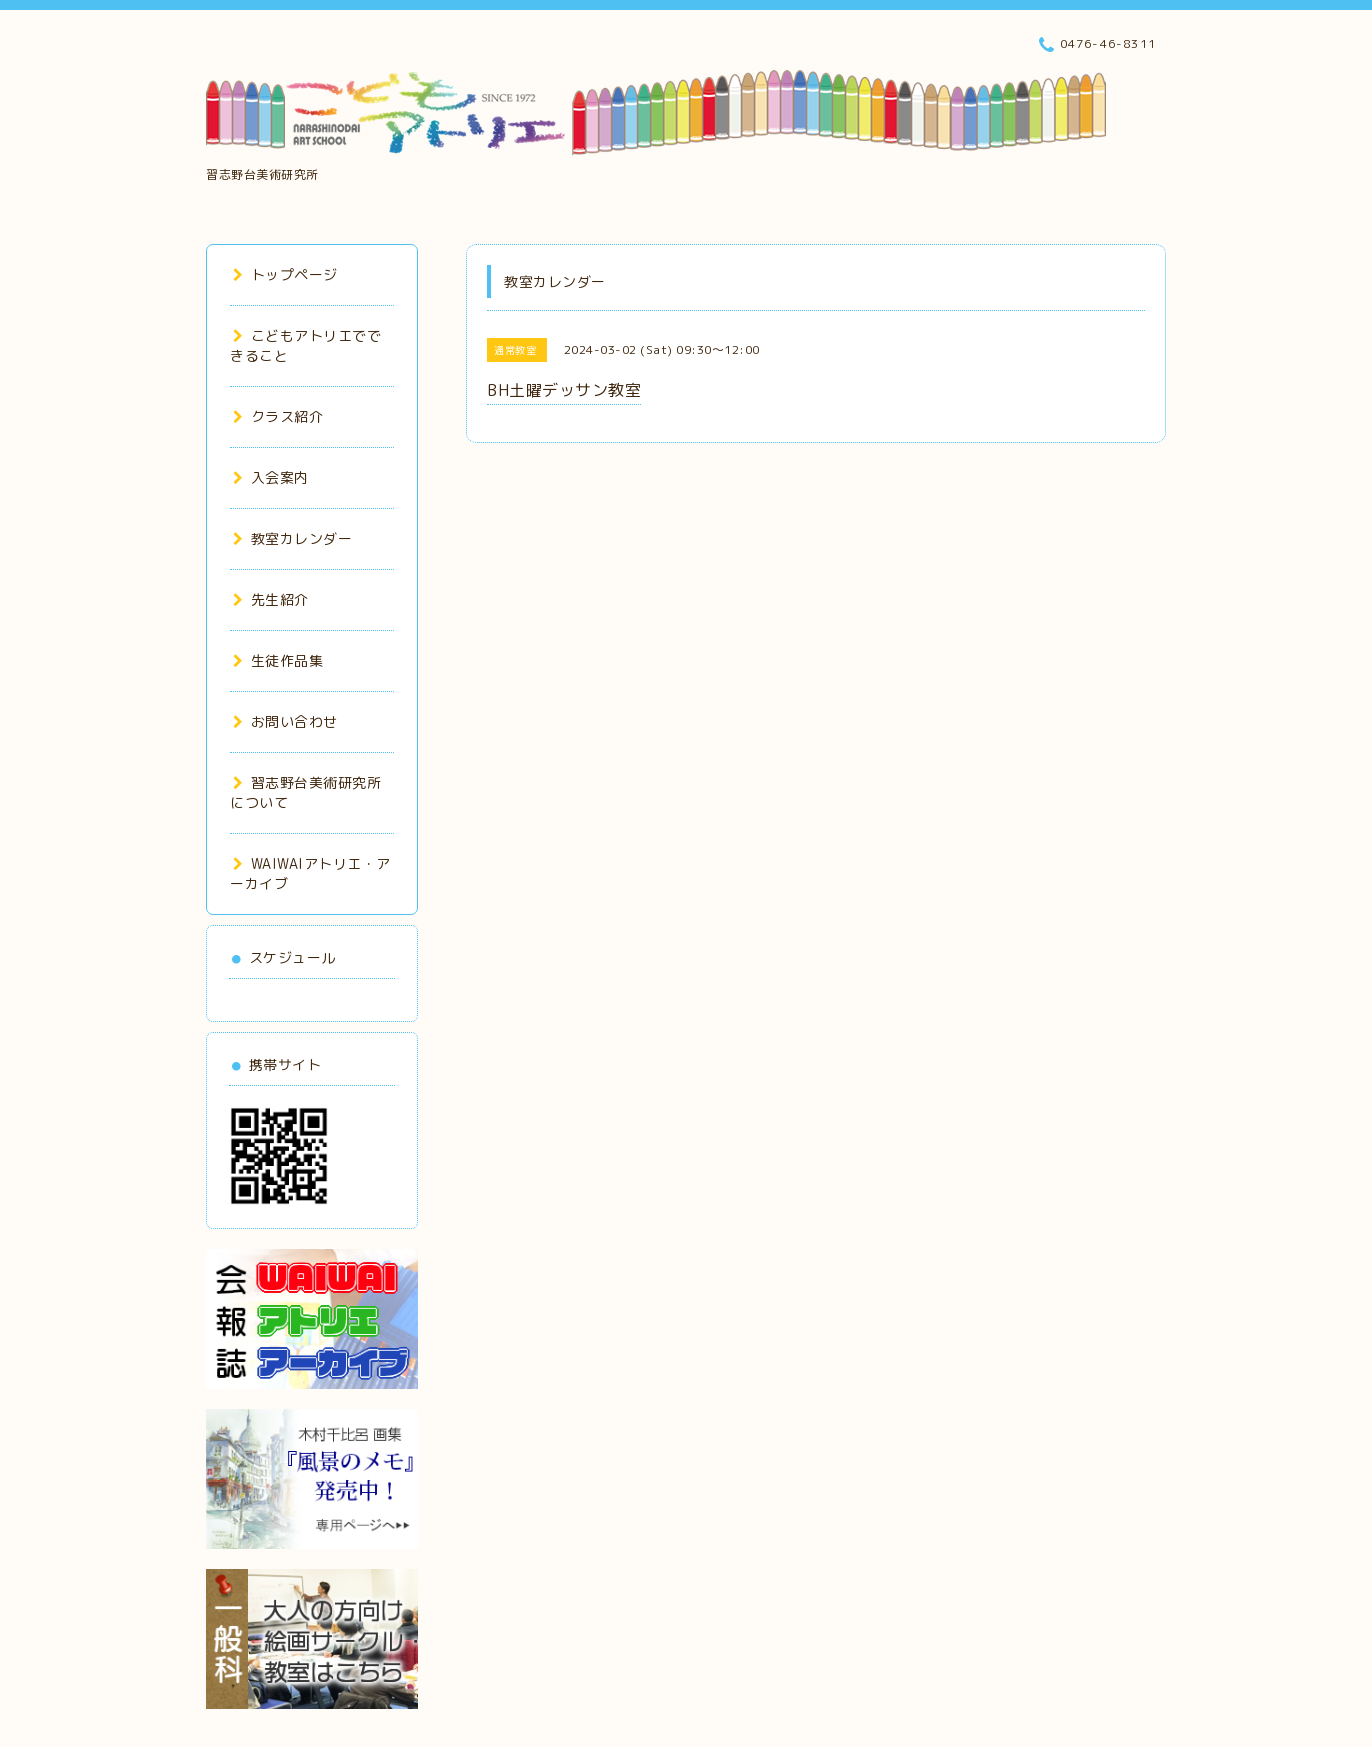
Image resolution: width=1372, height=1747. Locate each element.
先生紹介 (271, 599)
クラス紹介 (278, 416)
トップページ (285, 274)
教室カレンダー (292, 538)
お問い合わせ (285, 721)
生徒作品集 (278, 660)
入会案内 (271, 477)
